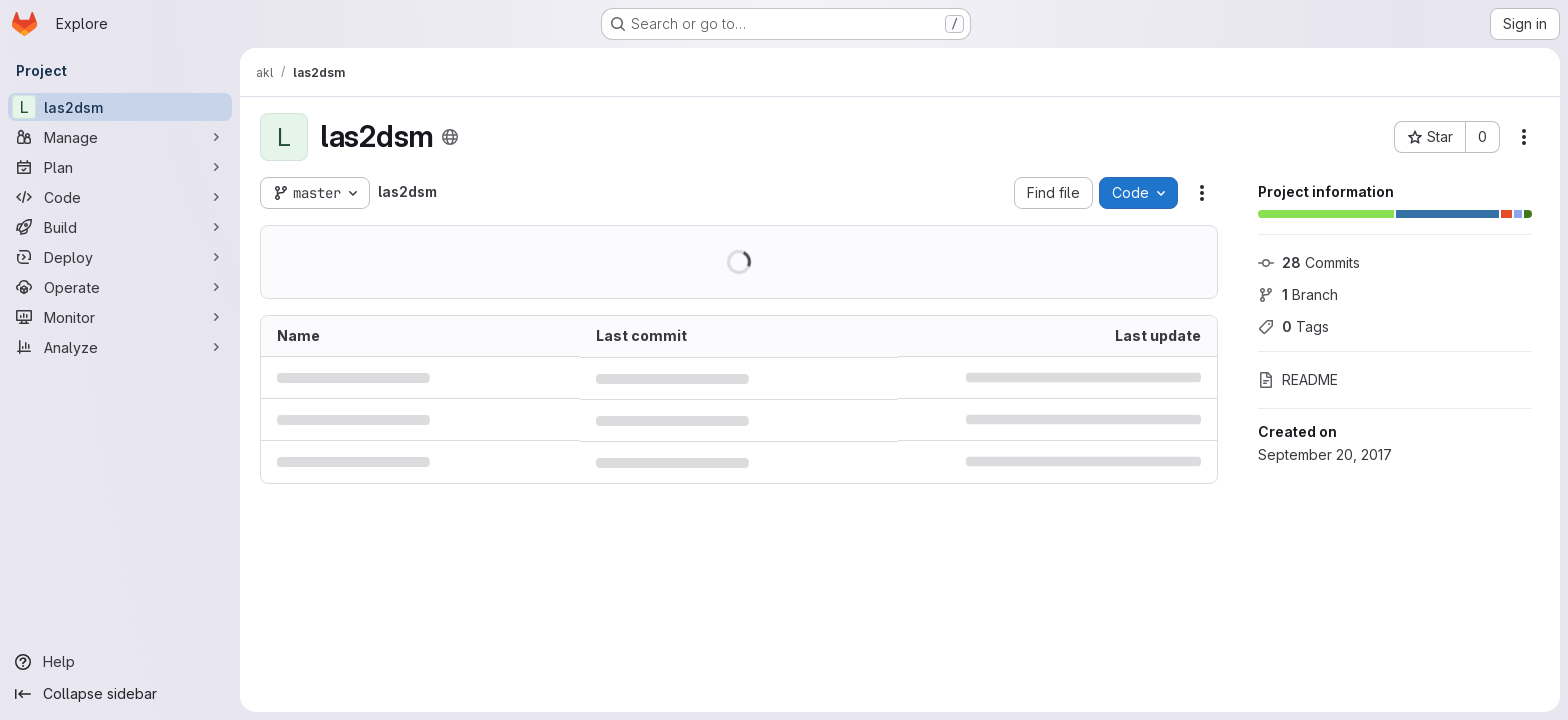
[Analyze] (120, 347)
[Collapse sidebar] (120, 694)
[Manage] (120, 137)
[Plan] (120, 167)
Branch (1298, 294)
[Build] (120, 227)
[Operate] (120, 287)
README (1298, 379)
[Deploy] (120, 257)
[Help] (120, 662)
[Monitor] (120, 317)
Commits (1309, 262)
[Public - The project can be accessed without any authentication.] (450, 137)
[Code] (120, 197)
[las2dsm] (120, 107)
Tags (1293, 326)
